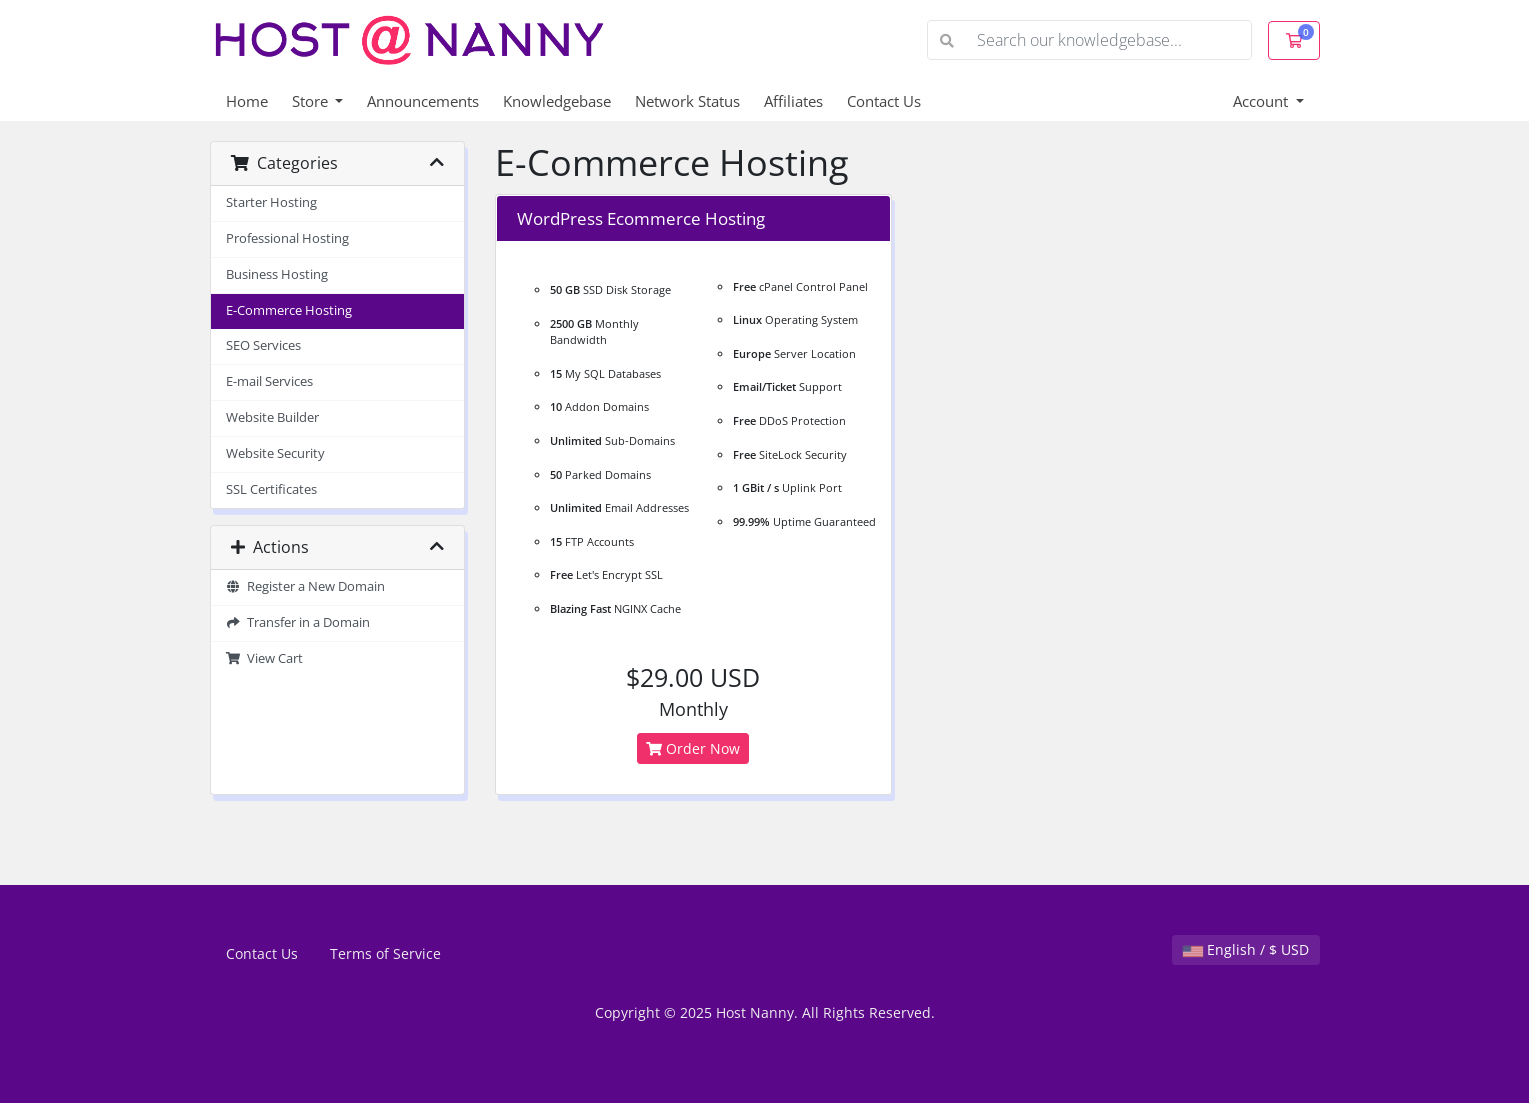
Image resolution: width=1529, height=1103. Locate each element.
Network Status (687, 101)
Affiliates (793, 101)
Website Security (275, 453)
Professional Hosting (287, 238)
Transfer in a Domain (298, 622)
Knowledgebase (557, 101)
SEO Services (263, 345)
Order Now (693, 748)
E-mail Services (269, 381)
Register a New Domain (306, 586)
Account (1262, 101)
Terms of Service (385, 953)
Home (247, 101)
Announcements (423, 101)
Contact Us (884, 101)
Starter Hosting (271, 202)
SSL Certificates (271, 489)
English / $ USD (1246, 949)
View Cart (265, 658)
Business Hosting (277, 274)
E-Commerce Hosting (289, 310)
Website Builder (272, 417)
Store (312, 101)
